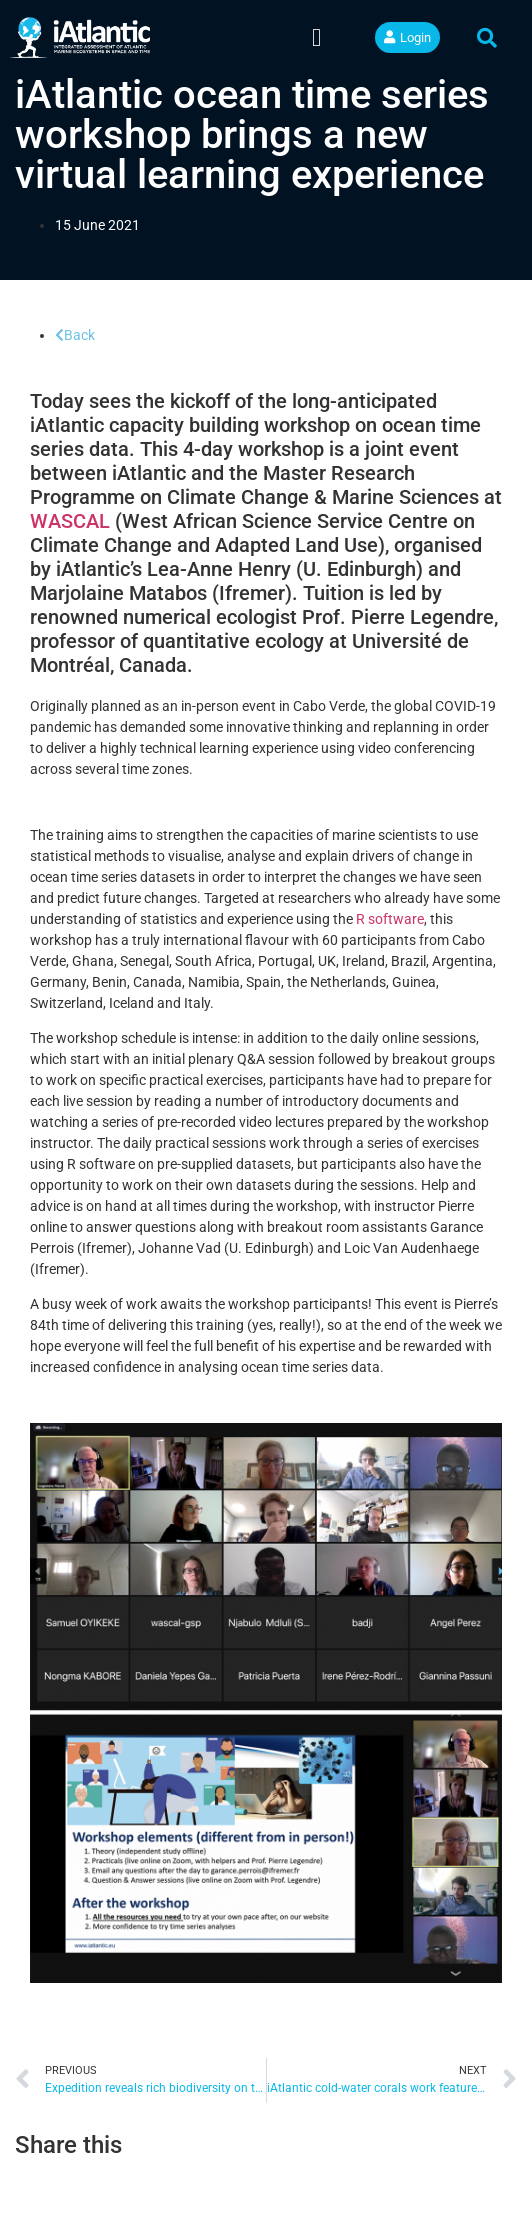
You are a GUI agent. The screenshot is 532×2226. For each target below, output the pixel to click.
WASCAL (70, 521)
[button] (317, 38)
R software (390, 919)
